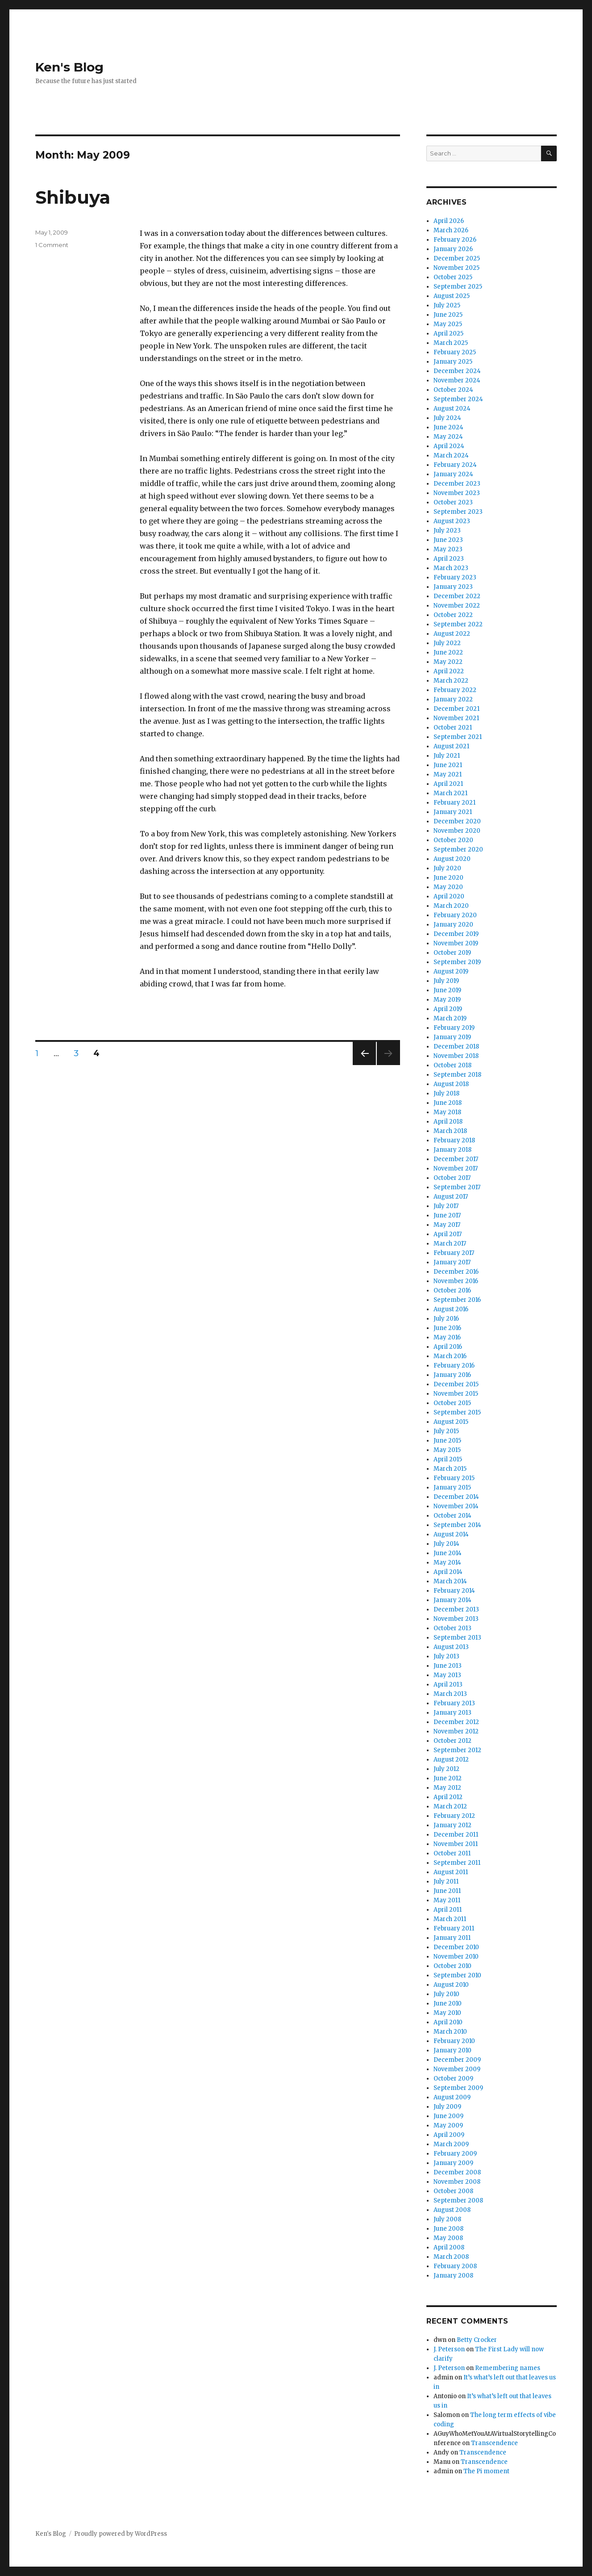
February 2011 (454, 1928)
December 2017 (456, 1159)
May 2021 (448, 774)
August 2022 (452, 634)
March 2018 (450, 1131)
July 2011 (446, 1881)
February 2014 (454, 1590)
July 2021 (447, 755)
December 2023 (457, 483)
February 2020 (455, 915)
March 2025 (451, 343)
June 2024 (448, 427)
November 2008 (457, 2182)
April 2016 (448, 1347)
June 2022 (448, 652)
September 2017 (457, 1187)
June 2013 (448, 1666)
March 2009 (451, 2144)
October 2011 (452, 1853)
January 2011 (452, 1938)
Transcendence (494, 2443)
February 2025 (455, 352)
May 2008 (448, 2238)
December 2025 (457, 258)
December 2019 (456, 934)
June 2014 (448, 1553)
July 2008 (447, 2219)
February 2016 (454, 1365)
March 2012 (450, 1806)
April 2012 (448, 1797)
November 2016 (456, 1281)
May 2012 (447, 1787)
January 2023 (453, 587)
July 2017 (446, 1206)
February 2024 (455, 465)
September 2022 (458, 624)
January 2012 (452, 1825)
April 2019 (448, 1009)
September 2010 (457, 1975)
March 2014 (450, 1581)
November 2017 (456, 1168)
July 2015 (446, 1431)
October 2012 (452, 1741)
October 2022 (453, 615)
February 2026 (455, 239)
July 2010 (446, 1994)
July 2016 (446, 1318)
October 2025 (453, 277)
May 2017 (447, 1225)
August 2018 (451, 1084)
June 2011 (447, 1891)
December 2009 (457, 2060)
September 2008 (458, 2200)
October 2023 (453, 502)
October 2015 (452, 1403)
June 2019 (447, 990)
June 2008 (448, 2228)
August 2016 (451, 1309)
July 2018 (446, 1093)
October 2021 (453, 727)
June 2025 (448, 315)
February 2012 (454, 1816)
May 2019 (447, 999)
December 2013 (456, 1609)
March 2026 (451, 230)
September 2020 (458, 849)
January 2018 (452, 1150)
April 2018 (448, 1121)
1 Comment (51, 244)
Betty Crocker (477, 2340)
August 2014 (451, 1534)
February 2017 (454, 1253)
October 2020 (453, 840)
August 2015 (451, 1422)
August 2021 (451, 746)
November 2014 (456, 1506)
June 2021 (448, 765)
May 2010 (447, 2013)
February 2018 (454, 1140)
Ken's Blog (69, 67)
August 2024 (452, 408)
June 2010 (448, 2003)
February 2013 (454, 1703)
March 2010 (450, 2031)
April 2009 (449, 2135)
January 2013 (452, 1712)
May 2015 (447, 1450)
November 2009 (457, 2069)
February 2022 (455, 690)
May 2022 (448, 662)
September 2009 (458, 2088)
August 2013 (451, 1647)
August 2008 (452, 2210)
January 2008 (453, 2275)
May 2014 (447, 1562)
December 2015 (456, 1384)
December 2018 (456, 1046)
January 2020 (453, 924)
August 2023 (452, 521)
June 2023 (448, 540)
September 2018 (457, 1074)
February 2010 (454, 2041)
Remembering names (507, 2368)
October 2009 (453, 2078)
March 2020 (451, 906)
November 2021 (456, 718)
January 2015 (452, 1487)
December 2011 (456, 1834)
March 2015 (450, 1469)
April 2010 (448, 2022)
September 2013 (457, 1637)
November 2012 (456, 1731)
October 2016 (452, 1290)
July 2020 (447, 868)
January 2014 (452, 1600)
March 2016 (450, 1356)
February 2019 (454, 1028)
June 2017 (447, 1215)
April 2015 (448, 1459)
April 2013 (448, 1684)
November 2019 (456, 943)
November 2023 (457, 493)
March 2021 (450, 793)
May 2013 (447, 1675)
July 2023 (447, 530)
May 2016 (447, 1337)
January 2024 (453, 474)
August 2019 (451, 971)
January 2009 (453, 2163)
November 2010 (456, 1956)
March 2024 (451, 455)
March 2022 (451, 680)
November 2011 (456, 1844)
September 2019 (457, 962)
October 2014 (452, 1515)
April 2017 (448, 1234)
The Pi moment (486, 2471)
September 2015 (457, 1412)
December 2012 (456, 1722)
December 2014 (456, 1497)
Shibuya (72, 197)
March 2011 (450, 1919)
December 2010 (456, 1947)
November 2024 (457, 380)
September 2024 (458, 399)
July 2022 (447, 643)
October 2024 (453, 390)
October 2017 (452, 1178)
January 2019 (452, 1037)
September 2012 (457, 1750)
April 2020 (449, 896)
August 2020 (452, 859)
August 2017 (451, 1196)
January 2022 (453, 699)
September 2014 (457, 1525)
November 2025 (456, 268)
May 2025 (448, 324)
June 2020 (448, 877)
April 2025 (448, 333)
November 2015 (456, 1393)
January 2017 (452, 1262)
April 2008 (449, 2247)
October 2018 (452, 1065)
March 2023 (451, 568)
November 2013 (456, 1619)
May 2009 (448, 2125)
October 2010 (452, 1966)
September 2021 (458, 737)
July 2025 (447, 305)
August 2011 (451, 1872)
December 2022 (457, 596)
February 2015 (454, 1478)
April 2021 (448, 784)
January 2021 (453, 812)
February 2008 (455, 2266)
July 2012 (446, 1769)
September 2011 (457, 1863)
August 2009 (452, 2097)
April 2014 (448, 1572)
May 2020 (448, 887)
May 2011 (447, 1900)
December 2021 (456, 709)
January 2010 (452, 2050)
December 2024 (457, 371)
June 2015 (447, 1440)
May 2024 (448, 437)
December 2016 (456, 1271)
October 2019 (452, 953)
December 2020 (457, 821)
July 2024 (447, 418)
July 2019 (446, 981)
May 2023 (448, 549)
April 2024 (449, 446)
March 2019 (450, 1018)
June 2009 (448, 2116)
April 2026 (449, 221)
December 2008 (457, 2172)
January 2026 (453, 249)
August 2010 (451, 1985)
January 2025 (453, 361)
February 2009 (455, 2153)
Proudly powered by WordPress (120, 2534)
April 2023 (449, 558)
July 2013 (446, 1656)
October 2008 (453, 2191)
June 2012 (448, 1778)
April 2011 (448, 1909)
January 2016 (452, 1375)
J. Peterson (449, 2349)
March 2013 (450, 1694)
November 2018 (456, 1056)
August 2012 (451, 1759)
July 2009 (447, 2106)
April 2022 (449, 671)
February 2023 (455, 577)
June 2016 (447, 1328)
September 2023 (458, 512)
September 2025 (458, 286)
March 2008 (451, 2257)
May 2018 (447, 1112)
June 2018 (448, 1103)
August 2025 (452, 296)
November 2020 (457, 831)
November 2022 (457, 605)
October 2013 (452, 1628)
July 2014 (446, 1544)
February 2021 (454, 802)
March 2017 (450, 1243)
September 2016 (457, 1300)
